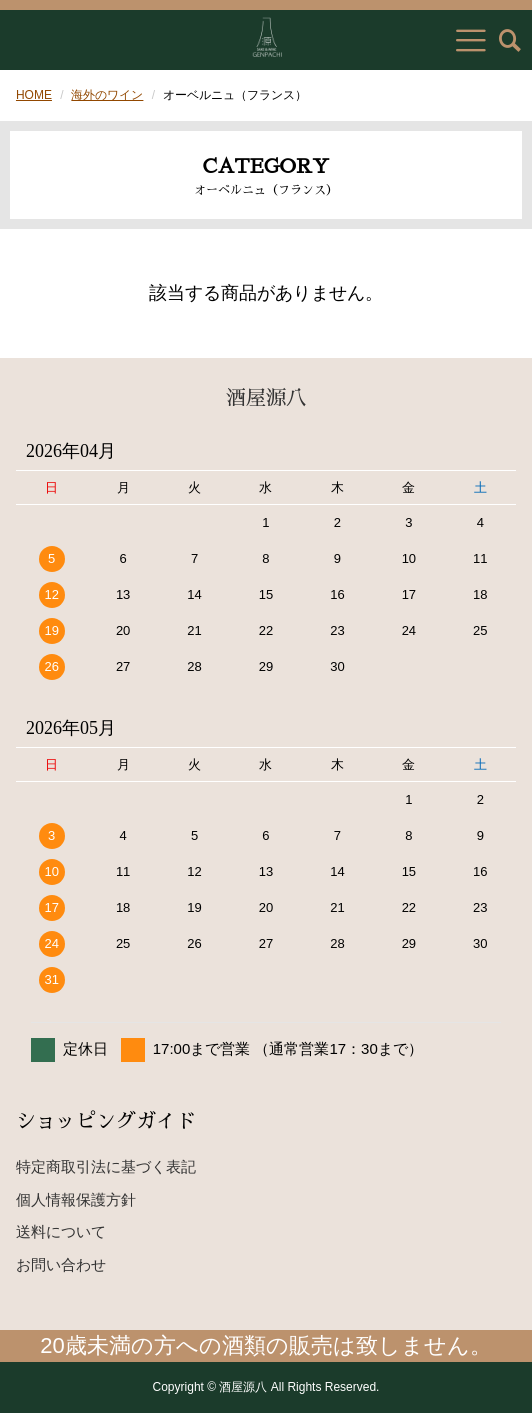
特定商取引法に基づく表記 (106, 1166)
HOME (34, 95)
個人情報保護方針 (76, 1199)
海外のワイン (107, 95)
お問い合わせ (61, 1264)
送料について (61, 1231)
